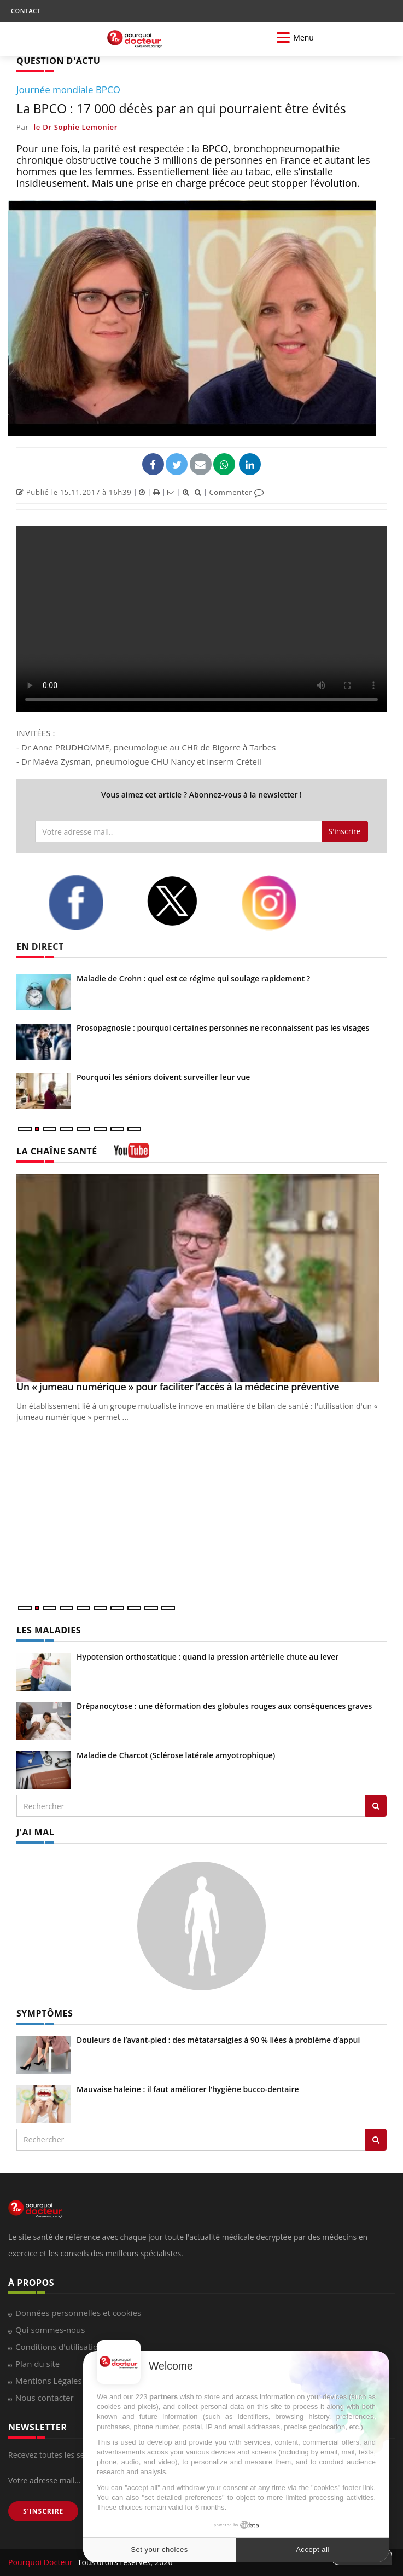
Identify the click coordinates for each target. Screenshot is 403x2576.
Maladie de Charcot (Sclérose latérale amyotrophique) (176, 1755)
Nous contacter (44, 2397)
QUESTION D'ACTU (58, 61)
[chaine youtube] (131, 1154)
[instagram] (282, 903)
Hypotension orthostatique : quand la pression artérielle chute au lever (207, 1656)
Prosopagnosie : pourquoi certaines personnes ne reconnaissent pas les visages (223, 1028)
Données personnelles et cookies (78, 2312)
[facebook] (89, 902)
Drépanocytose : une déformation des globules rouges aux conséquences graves (224, 1706)
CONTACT (25, 11)
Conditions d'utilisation (59, 2346)
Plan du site (37, 2363)
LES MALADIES (48, 1630)
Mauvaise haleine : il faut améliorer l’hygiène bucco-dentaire (188, 2089)
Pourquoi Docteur (41, 2562)
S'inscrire (345, 831)
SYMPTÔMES (44, 2013)
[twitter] (185, 901)
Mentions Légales (48, 2380)
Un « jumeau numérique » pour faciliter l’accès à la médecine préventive (177, 1386)
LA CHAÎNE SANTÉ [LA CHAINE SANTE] (56, 1151)
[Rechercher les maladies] (376, 1806)
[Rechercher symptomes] (376, 2140)
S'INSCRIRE (43, 2511)
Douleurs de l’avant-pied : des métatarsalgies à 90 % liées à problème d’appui (218, 2040)
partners (163, 2397)
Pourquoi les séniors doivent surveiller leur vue (163, 1077)
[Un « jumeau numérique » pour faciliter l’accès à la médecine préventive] (201, 1278)
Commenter (236, 492)
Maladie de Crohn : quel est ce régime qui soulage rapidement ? (193, 978)
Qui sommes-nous (50, 2329)
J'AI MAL (35, 1832)
